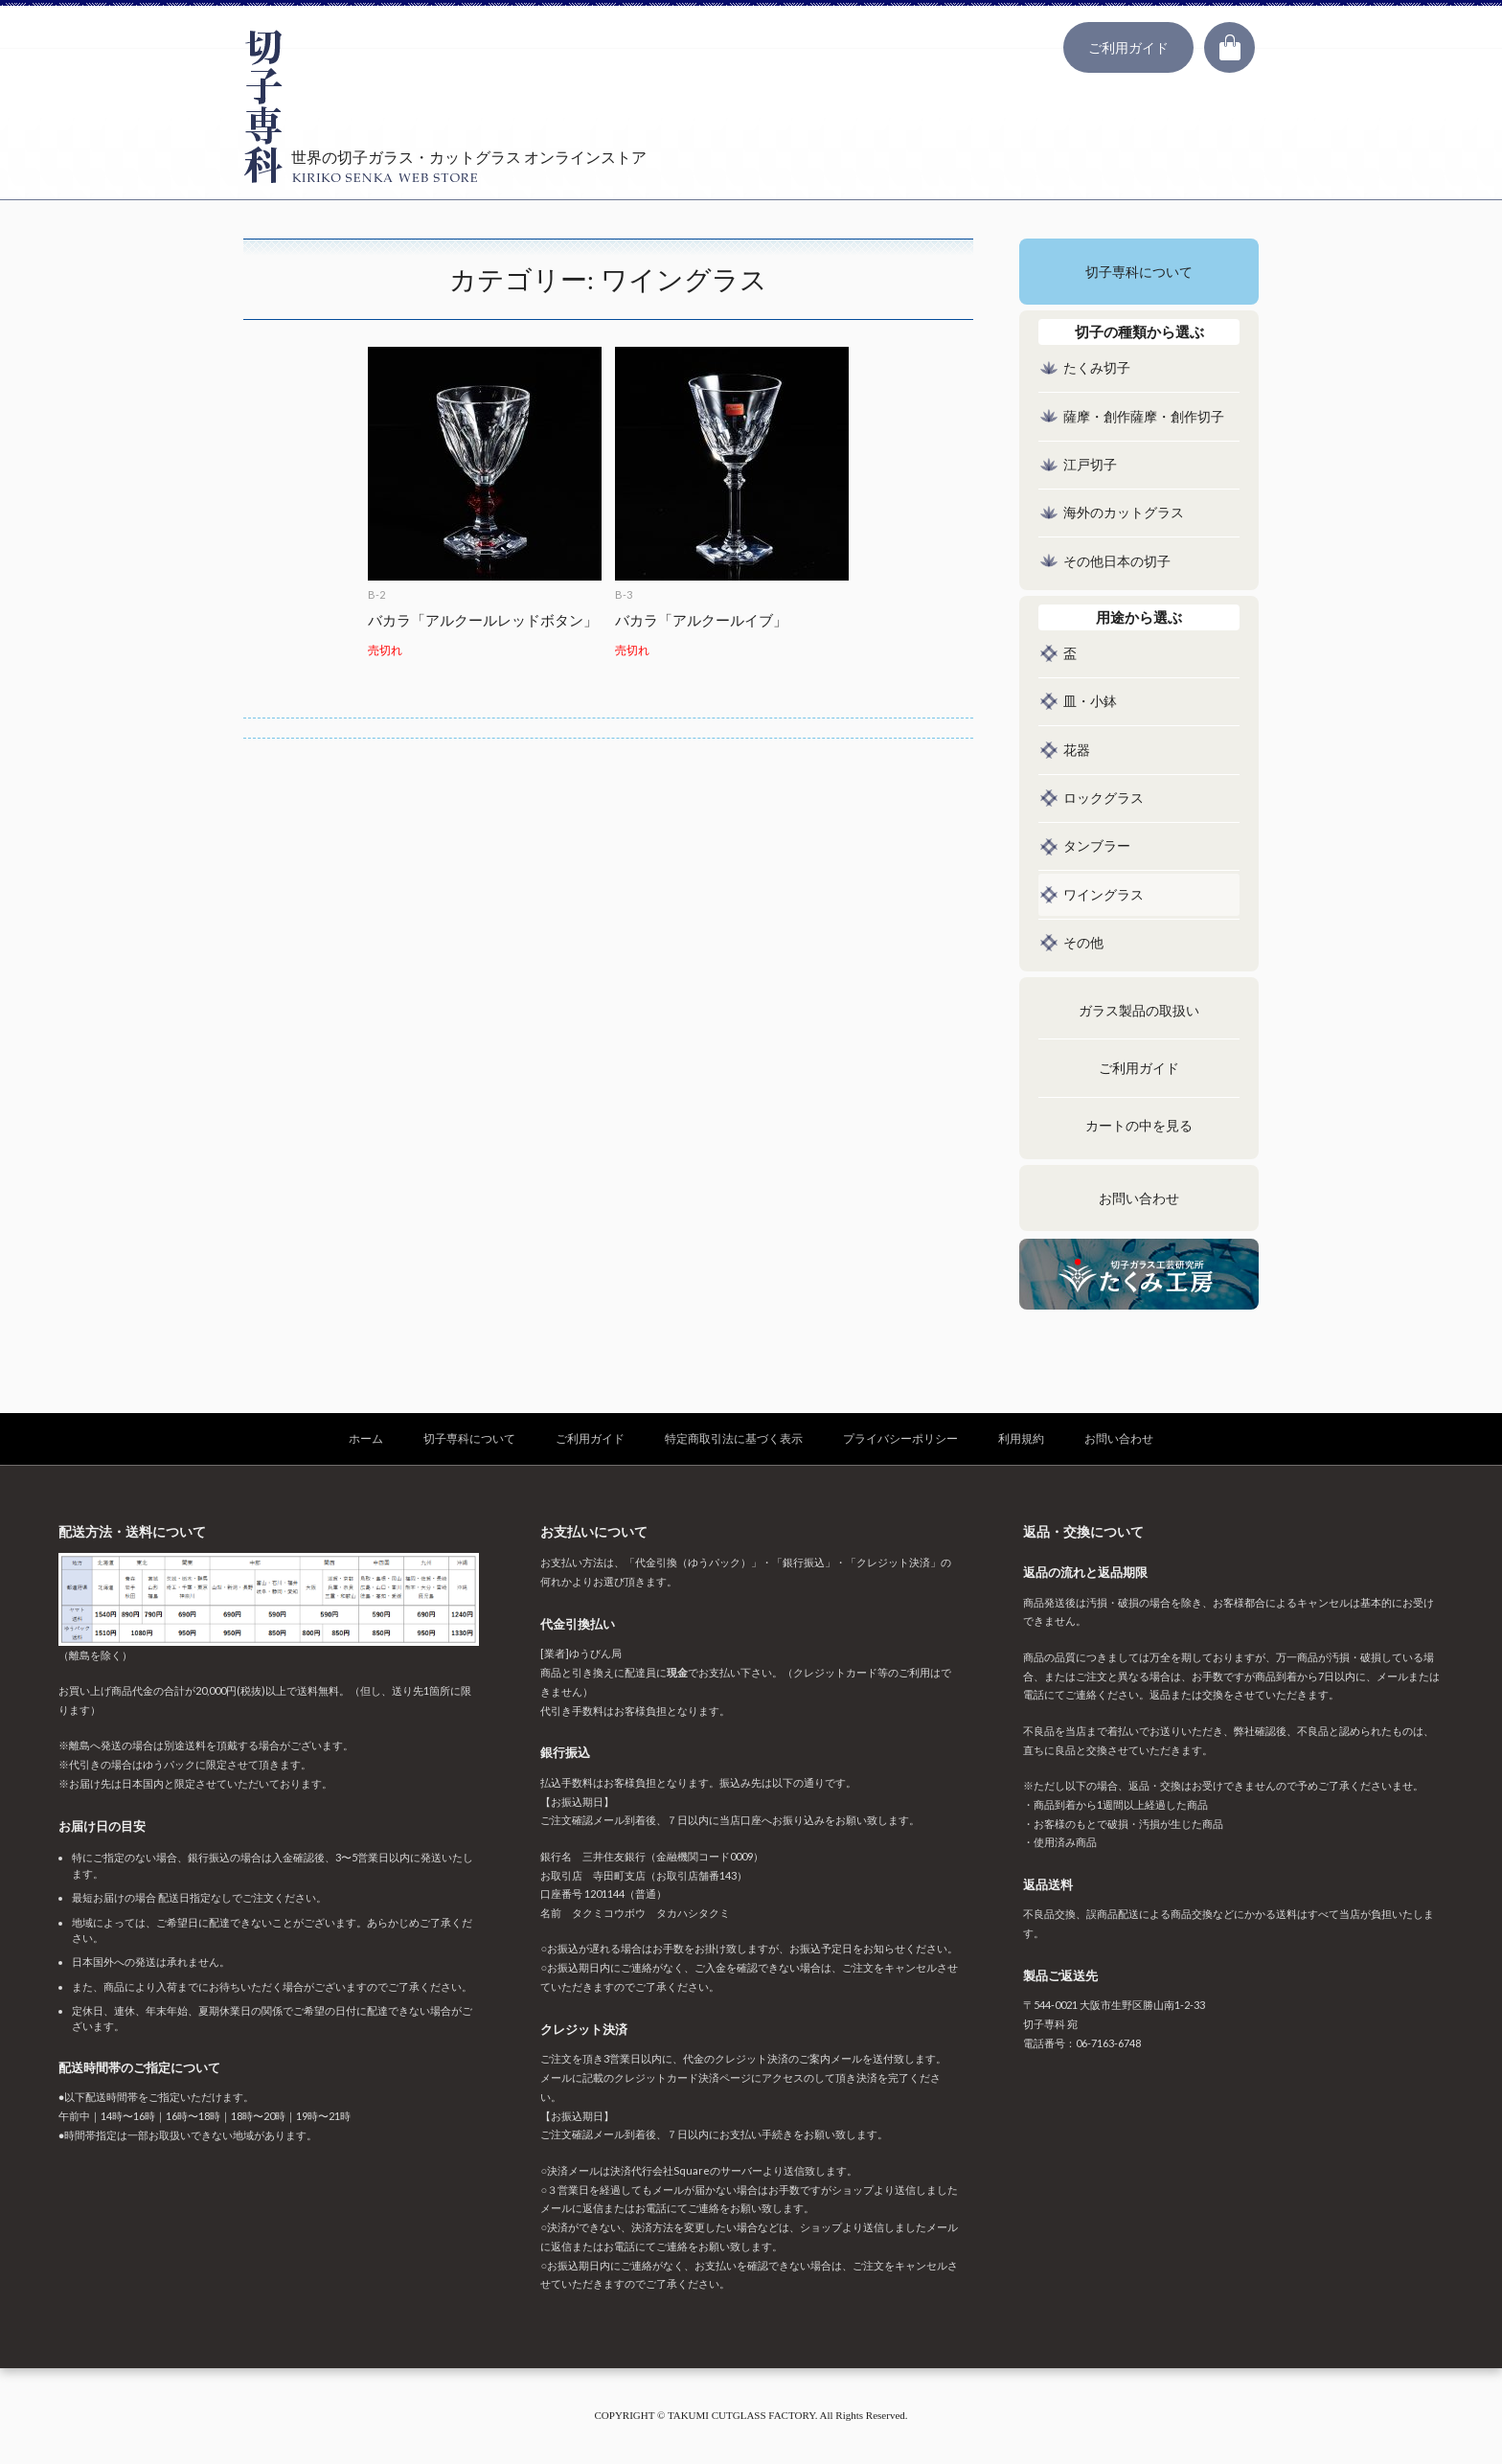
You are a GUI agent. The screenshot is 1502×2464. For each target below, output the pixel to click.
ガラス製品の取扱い (1139, 1011)
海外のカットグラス (1123, 513)
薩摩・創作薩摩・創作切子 (1143, 417)
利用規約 (1021, 1438)
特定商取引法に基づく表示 (734, 1438)
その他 (1083, 943)
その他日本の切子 (1117, 562)
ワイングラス (1103, 895)
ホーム (366, 1438)
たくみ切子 (1096, 368)
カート (1229, 47)
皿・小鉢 (1090, 702)
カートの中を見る (1139, 1126)
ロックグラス (1103, 798)
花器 (1076, 750)
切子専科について (1139, 272)
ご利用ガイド (1128, 47)
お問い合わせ (1139, 1199)
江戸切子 (1090, 465)
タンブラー (1096, 846)
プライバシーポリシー (900, 1438)
